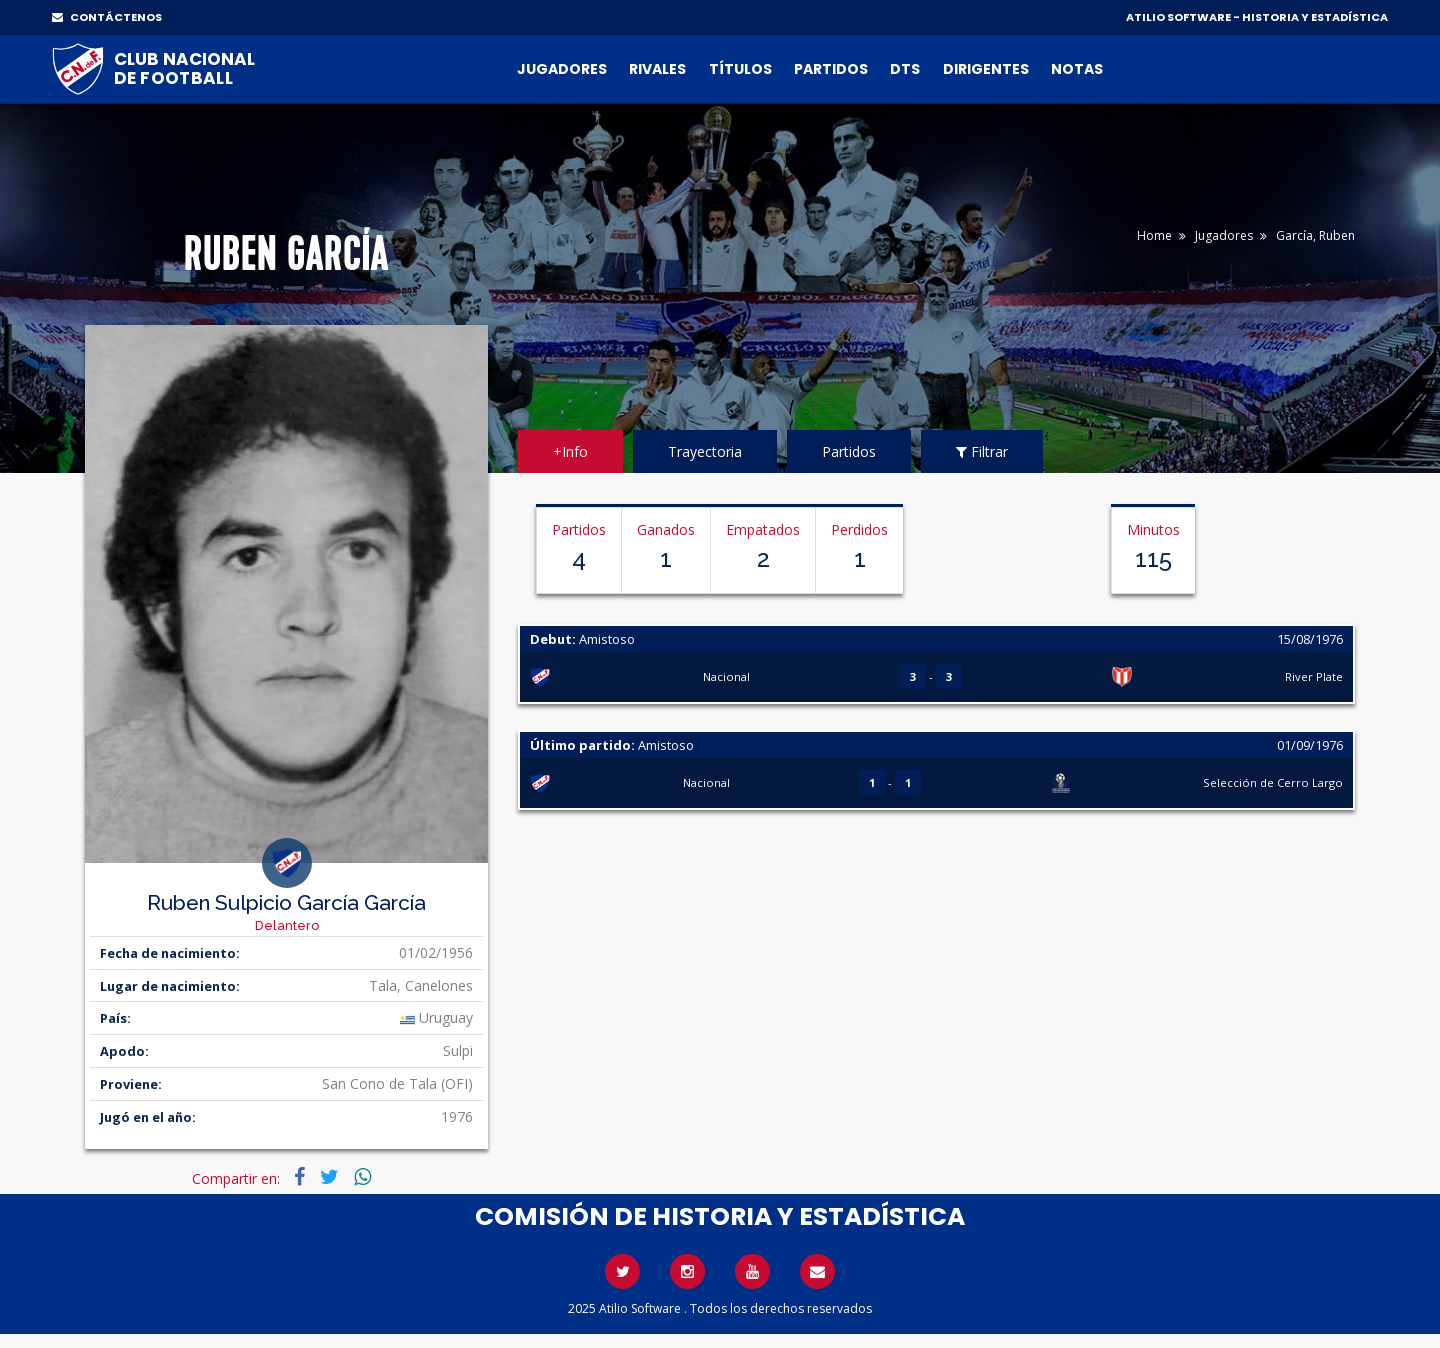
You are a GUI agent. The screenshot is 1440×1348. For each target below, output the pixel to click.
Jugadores (562, 69)
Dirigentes (986, 69)
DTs (905, 69)
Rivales (657, 69)
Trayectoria (705, 451)
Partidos (831, 69)
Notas (1077, 69)
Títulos (740, 69)
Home (1154, 235)
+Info (570, 451)
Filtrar (982, 451)
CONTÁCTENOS (107, 17)
